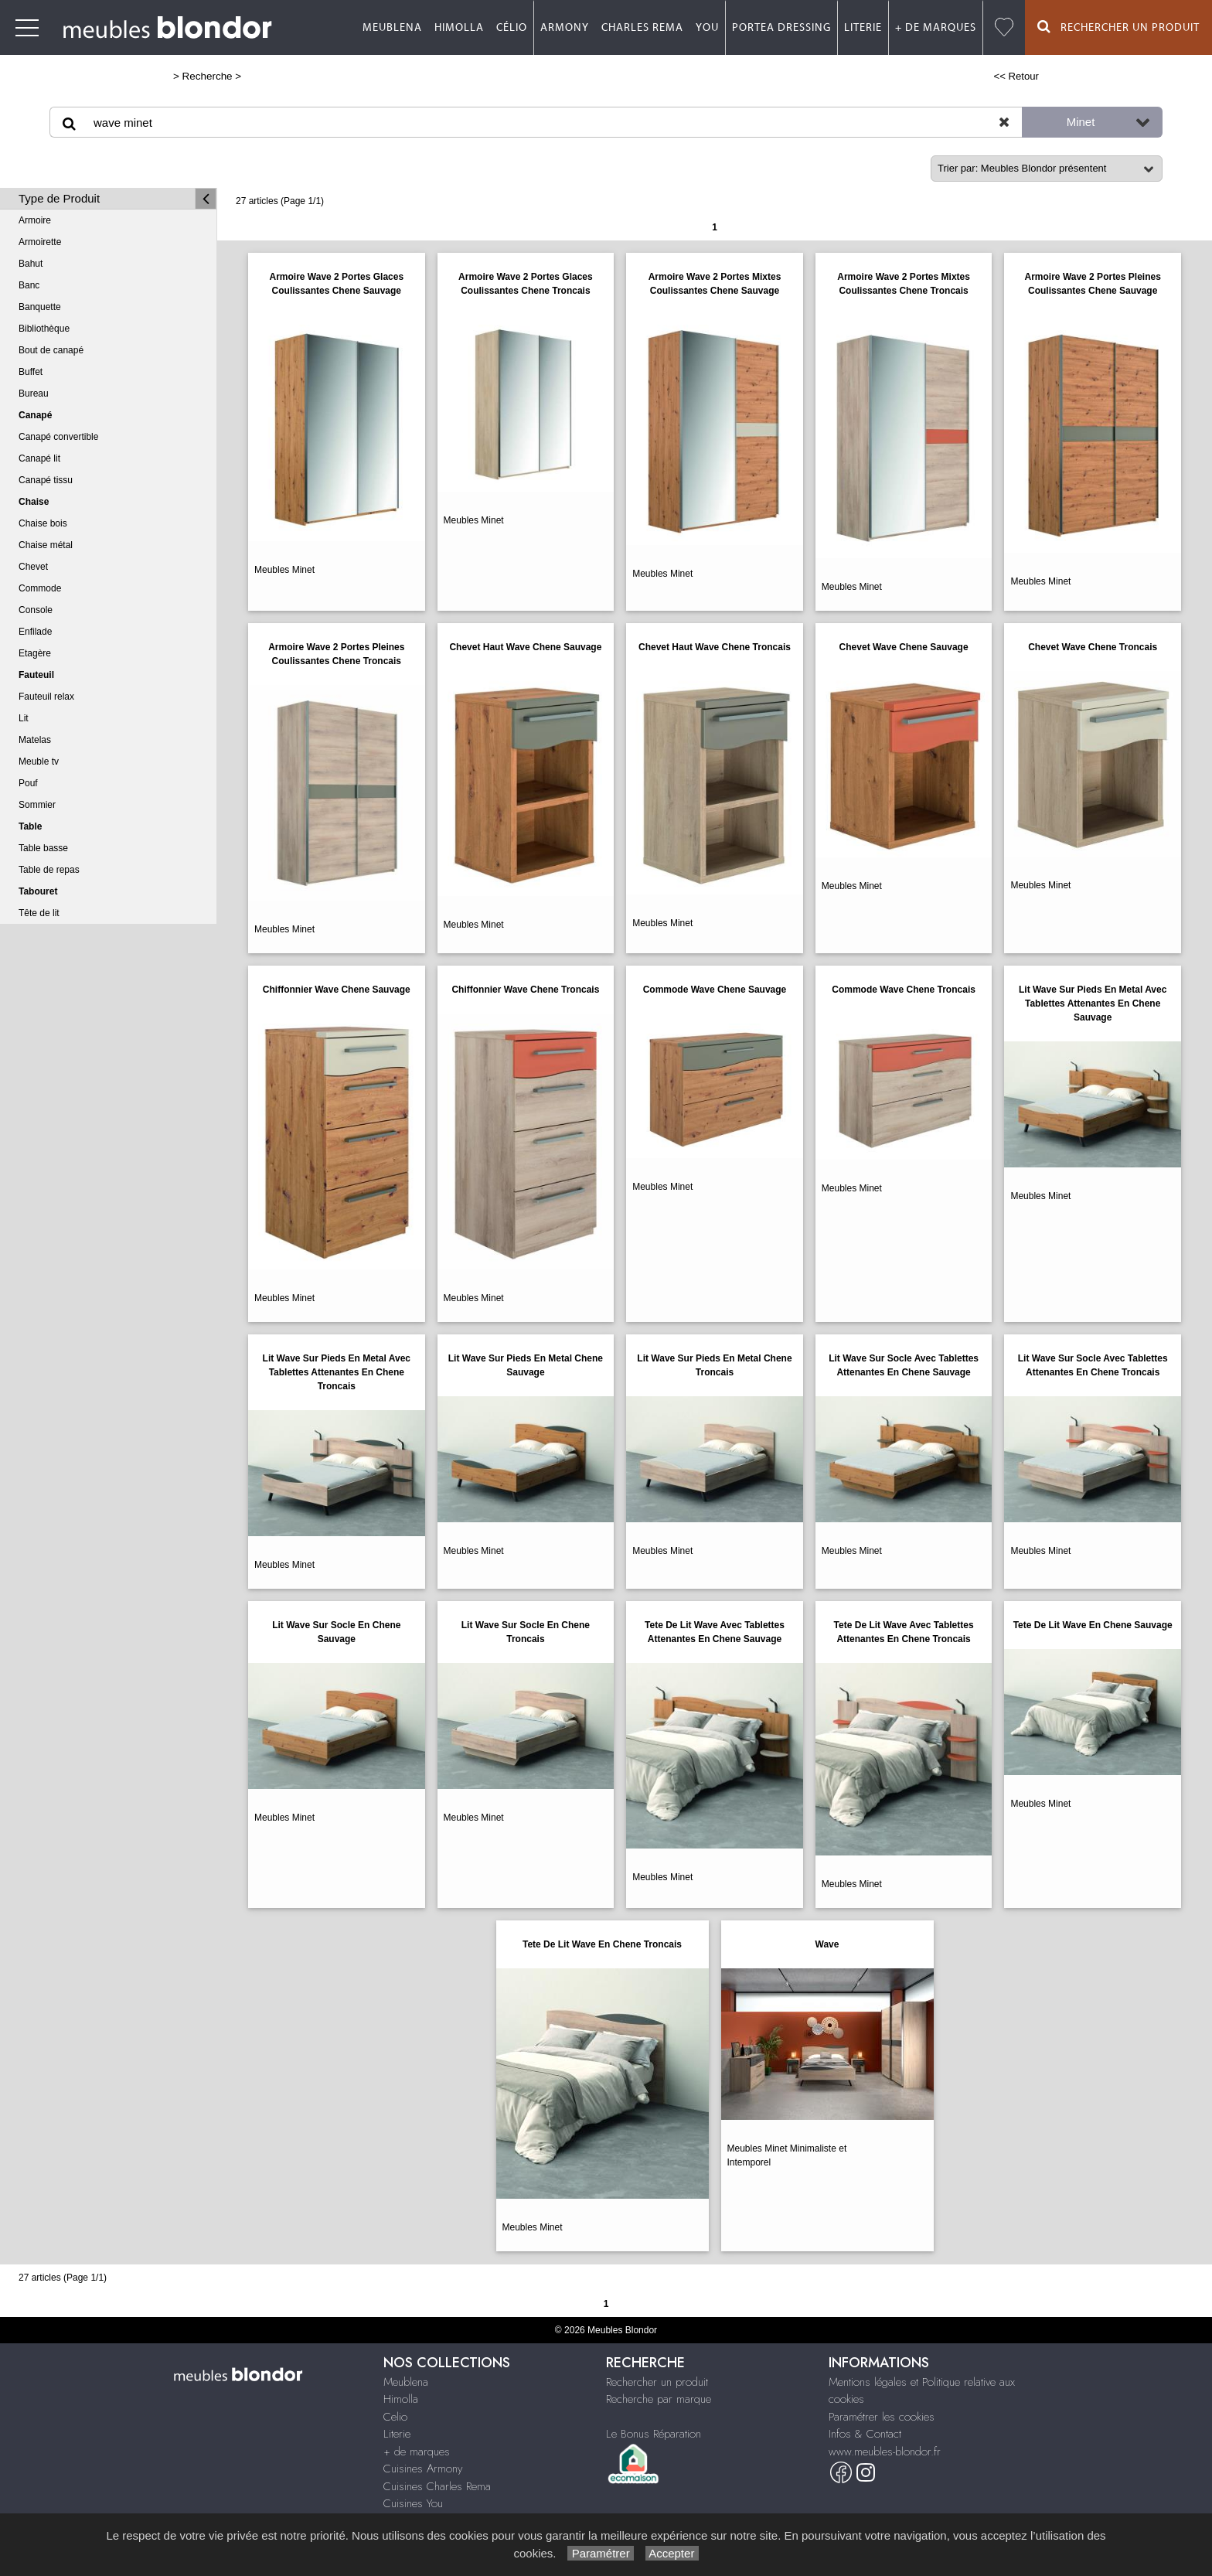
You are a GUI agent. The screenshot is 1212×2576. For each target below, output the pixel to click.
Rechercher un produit (657, 2381)
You (707, 28)
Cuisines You (413, 2503)
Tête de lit (39, 913)
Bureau (34, 393)
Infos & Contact (865, 2433)
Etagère (35, 653)
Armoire (35, 220)
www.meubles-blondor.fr (885, 2451)
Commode (40, 588)
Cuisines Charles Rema (437, 2486)
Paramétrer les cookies (882, 2416)
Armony (564, 28)
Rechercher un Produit (1118, 26)
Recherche (207, 76)
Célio (511, 28)
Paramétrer (600, 2553)
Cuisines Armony (422, 2468)
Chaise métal (46, 545)
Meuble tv (39, 761)
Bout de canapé (51, 350)
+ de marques (935, 28)
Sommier (37, 804)
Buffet (31, 371)
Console (36, 610)
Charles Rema (642, 28)
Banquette (40, 307)
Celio (395, 2416)
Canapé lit (39, 458)
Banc (29, 285)
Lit (24, 718)
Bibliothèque (44, 328)
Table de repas (49, 869)
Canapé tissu (46, 480)
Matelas (35, 739)
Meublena (392, 28)
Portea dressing (781, 28)
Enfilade (35, 631)
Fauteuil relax (46, 696)
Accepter (672, 2553)
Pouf (28, 783)
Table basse (43, 848)
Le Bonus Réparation (653, 2433)
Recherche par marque (658, 2398)
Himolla (459, 28)
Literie (863, 28)
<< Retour (1016, 76)
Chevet (33, 566)
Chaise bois (43, 523)
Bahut (31, 263)
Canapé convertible (58, 436)
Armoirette (40, 242)
